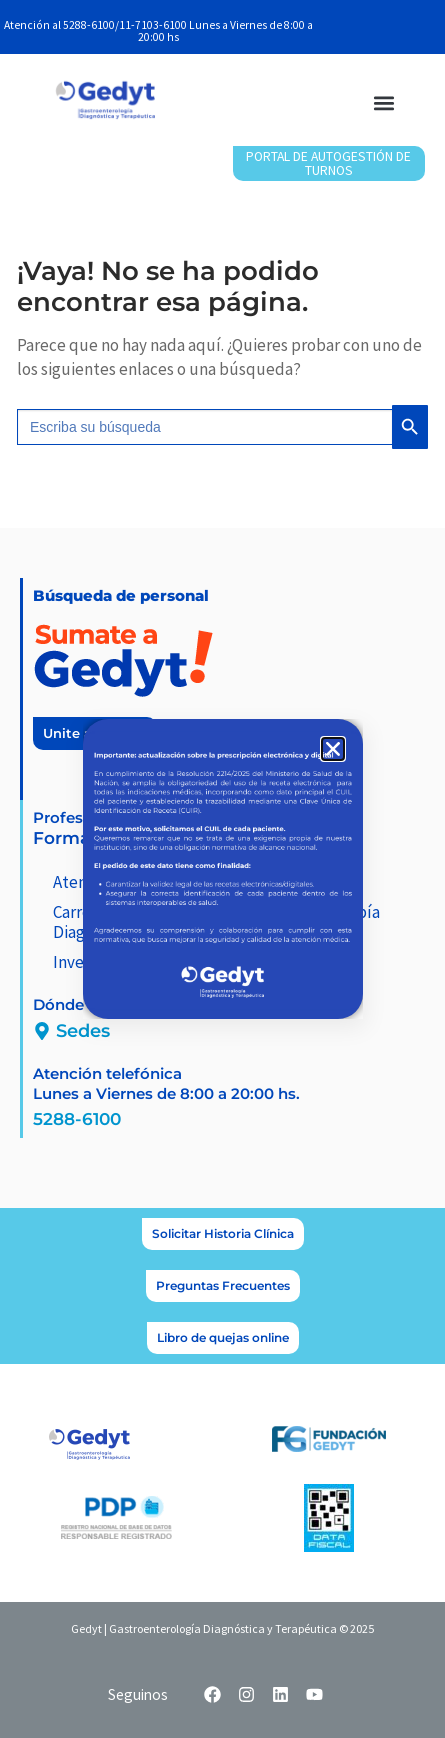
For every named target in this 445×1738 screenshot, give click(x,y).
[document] (222, 869)
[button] (333, 749)
